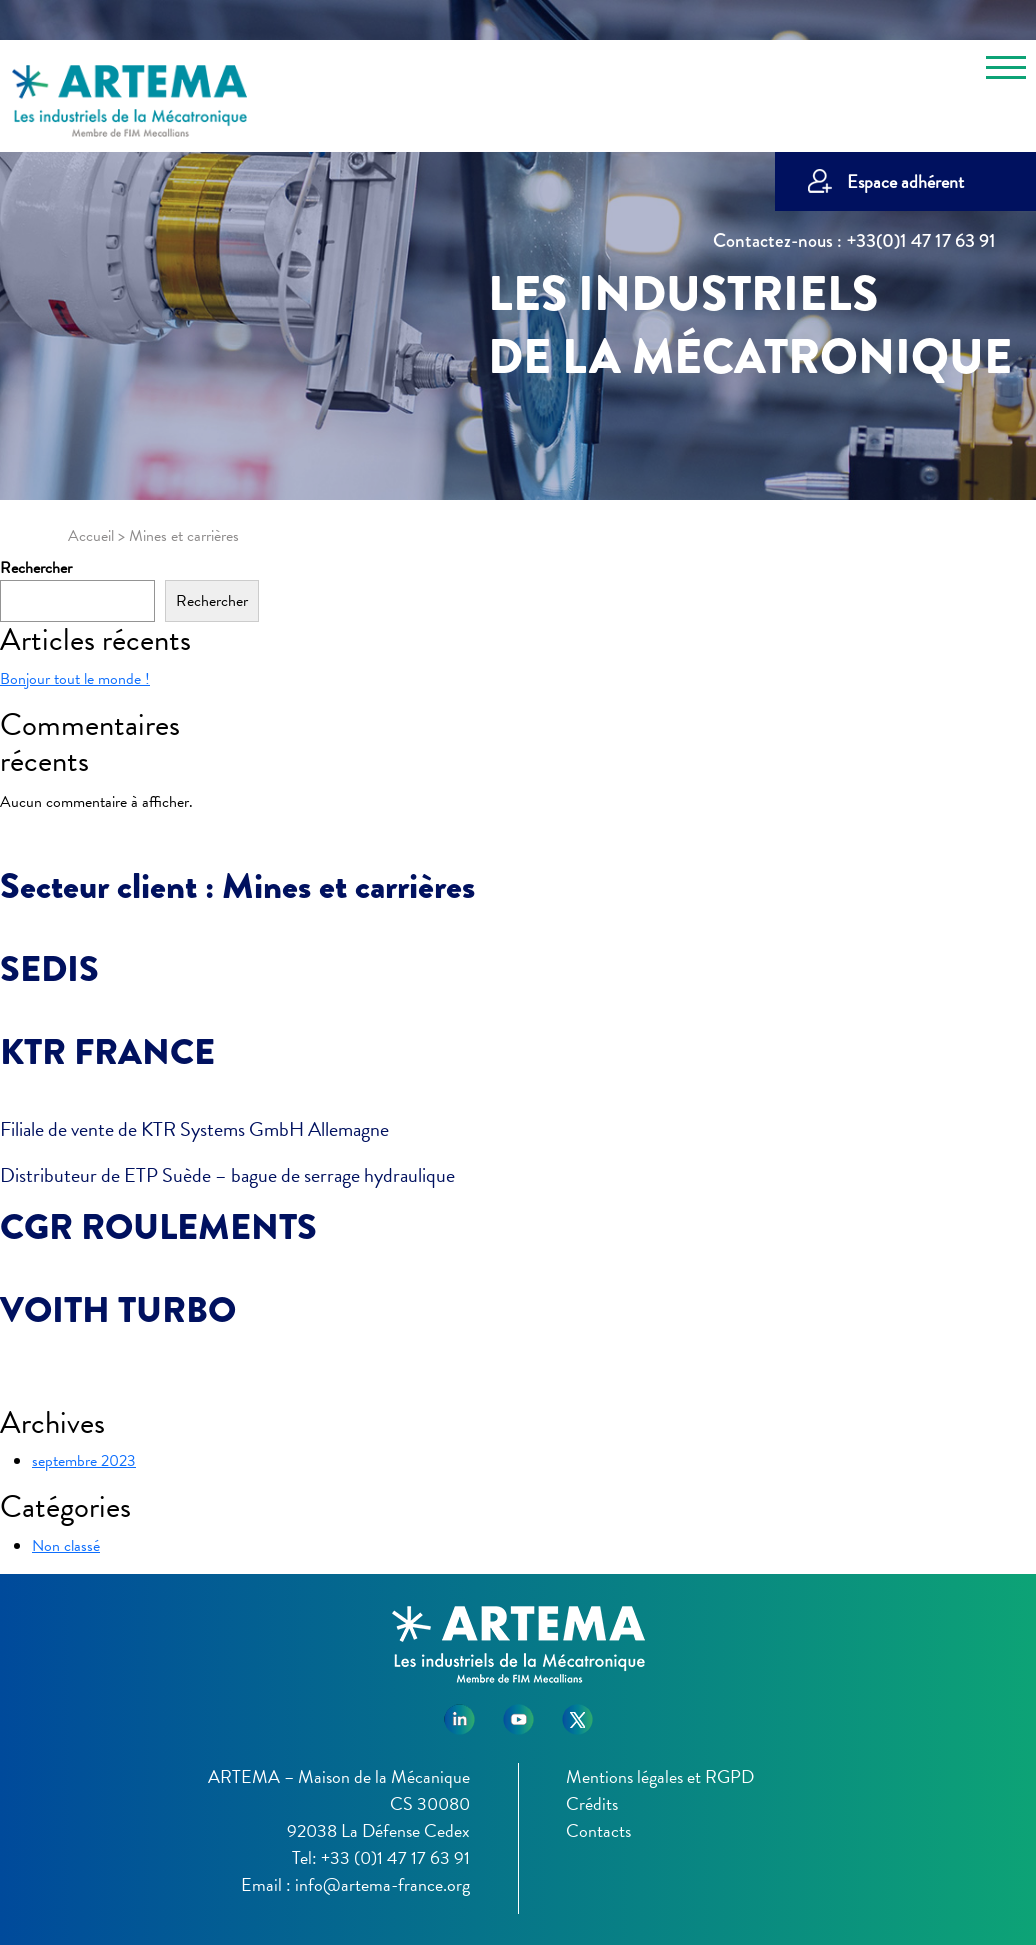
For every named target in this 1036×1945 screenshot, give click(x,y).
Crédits (592, 1803)
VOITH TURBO (118, 1310)
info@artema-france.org (382, 1884)
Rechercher (36, 568)
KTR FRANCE (107, 1052)
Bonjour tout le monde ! (75, 679)
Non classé (66, 1546)
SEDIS (49, 969)
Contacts (598, 1830)
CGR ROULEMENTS (158, 1227)
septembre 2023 (84, 1461)
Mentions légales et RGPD (660, 1776)
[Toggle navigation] (1006, 71)
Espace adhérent (905, 181)
